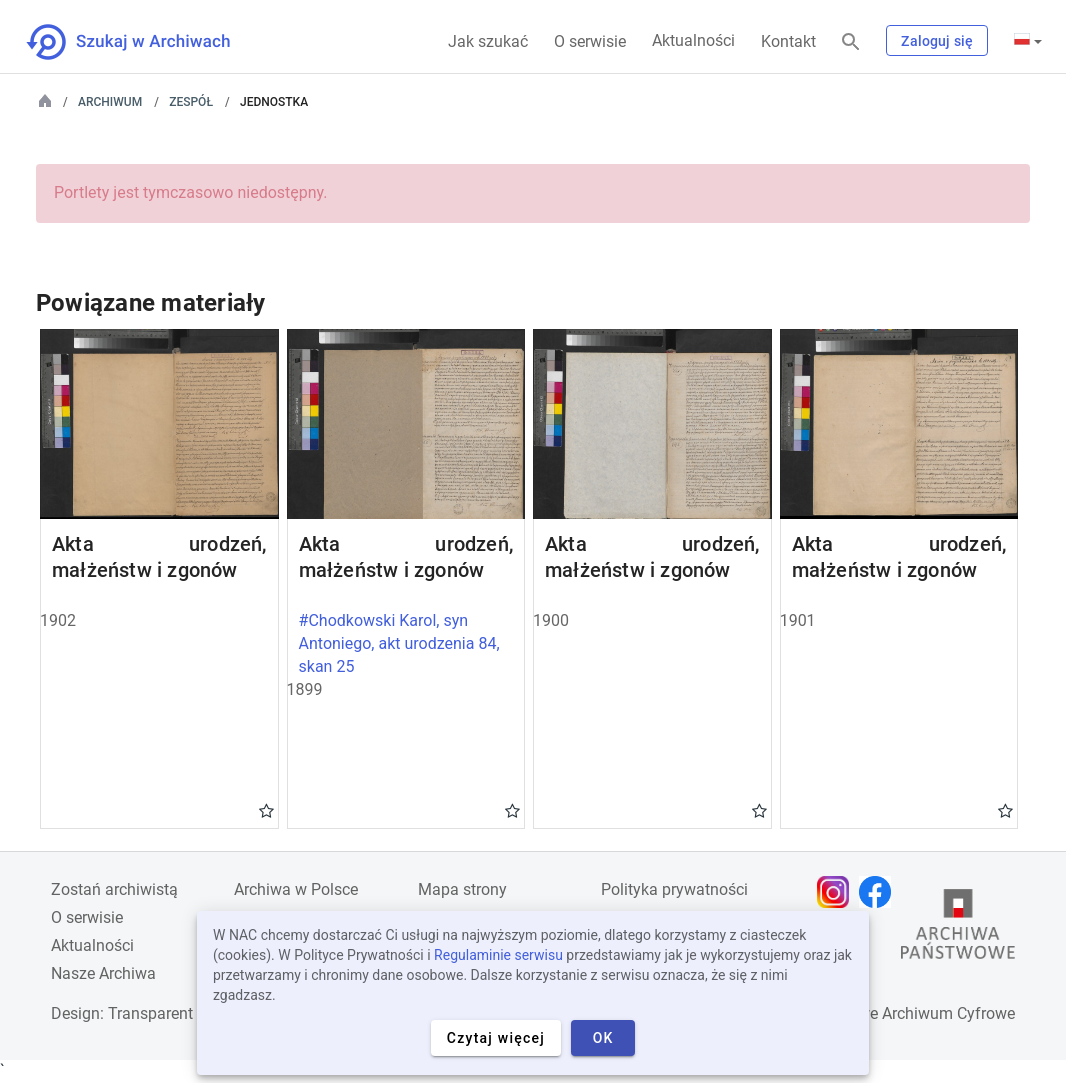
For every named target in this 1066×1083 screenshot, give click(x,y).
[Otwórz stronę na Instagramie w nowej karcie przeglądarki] (838, 892)
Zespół (191, 102)
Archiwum (110, 102)
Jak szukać (488, 41)
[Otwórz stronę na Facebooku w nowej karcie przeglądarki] (880, 892)
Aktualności (693, 40)
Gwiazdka (266, 810)
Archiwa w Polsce (296, 889)
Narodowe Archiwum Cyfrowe (910, 1013)
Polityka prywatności (674, 889)
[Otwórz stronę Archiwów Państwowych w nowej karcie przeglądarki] (958, 929)
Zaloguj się (937, 41)
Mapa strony (462, 889)
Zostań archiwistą (114, 889)
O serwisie (590, 41)
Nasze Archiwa (103, 973)
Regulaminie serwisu (498, 955)
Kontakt (788, 41)
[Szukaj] (851, 42)
